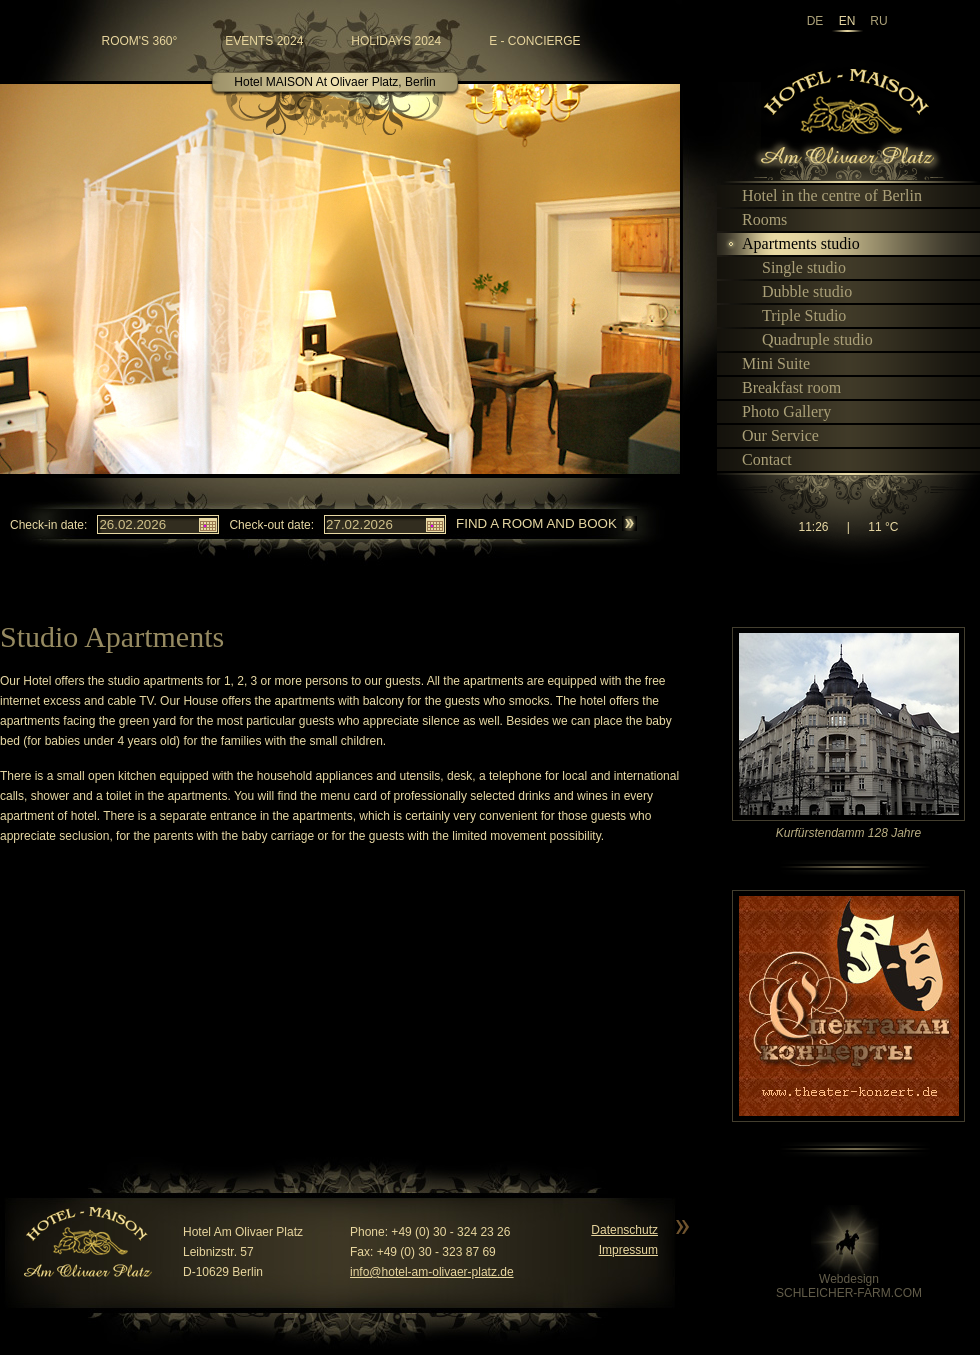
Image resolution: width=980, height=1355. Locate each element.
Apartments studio (792, 243)
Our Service (772, 435)
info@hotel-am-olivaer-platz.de (432, 1272)
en (847, 21)
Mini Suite (767, 363)
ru (878, 21)
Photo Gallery (778, 411)
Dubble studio (798, 291)
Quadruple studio (809, 339)
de (815, 21)
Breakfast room (783, 387)
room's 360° (140, 41)
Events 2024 (264, 41)
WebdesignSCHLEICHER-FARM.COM (849, 1286)
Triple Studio (795, 315)
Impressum (628, 1250)
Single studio (795, 267)
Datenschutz (624, 1230)
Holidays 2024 (396, 41)
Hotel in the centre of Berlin (823, 195)
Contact (758, 459)
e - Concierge (534, 41)
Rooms (756, 219)
